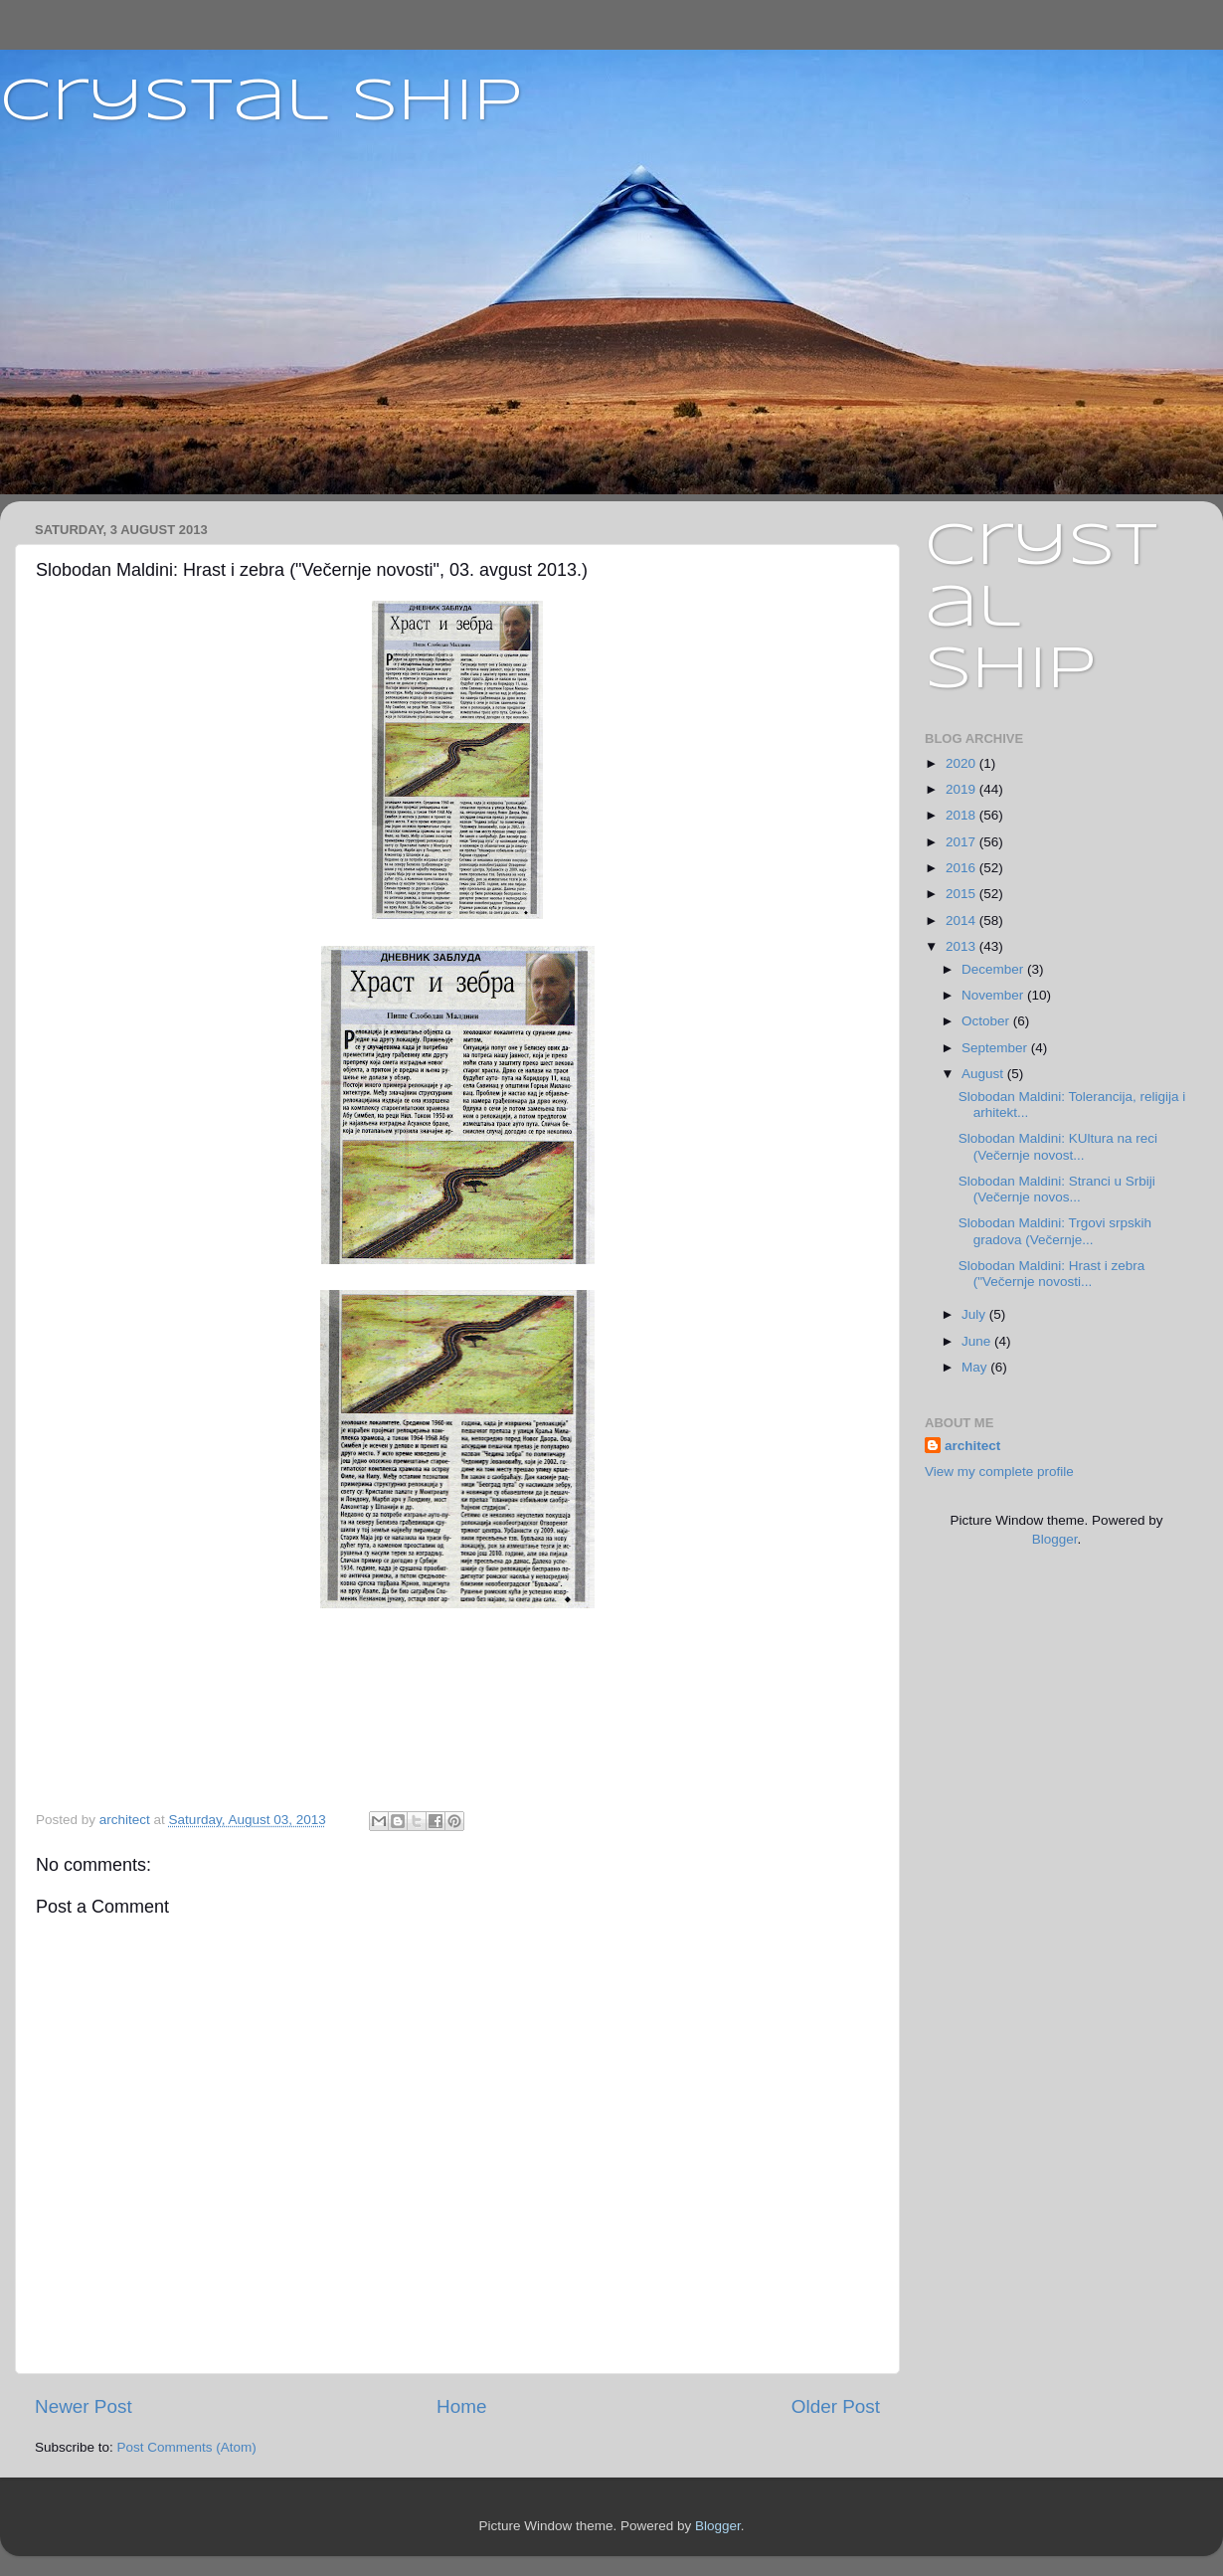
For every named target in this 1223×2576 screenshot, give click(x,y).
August (984, 1073)
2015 (962, 893)
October (987, 1020)
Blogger (1055, 1539)
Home (461, 2406)
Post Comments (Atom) (187, 2447)
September (996, 1047)
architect (972, 1445)
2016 (962, 867)
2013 (962, 946)
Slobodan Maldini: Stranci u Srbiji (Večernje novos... (1057, 1189)
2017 (962, 841)
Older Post (835, 2406)
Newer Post (83, 2406)
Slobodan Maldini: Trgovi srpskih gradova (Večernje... (1055, 1230)
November (994, 995)
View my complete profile (999, 1471)
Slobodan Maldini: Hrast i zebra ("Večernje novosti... (1052, 1273)
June (977, 1341)
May (975, 1367)
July (975, 1314)
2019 (962, 789)
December (994, 969)
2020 (962, 763)
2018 (962, 815)
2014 (962, 920)
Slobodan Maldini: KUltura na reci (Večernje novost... (1058, 1146)
